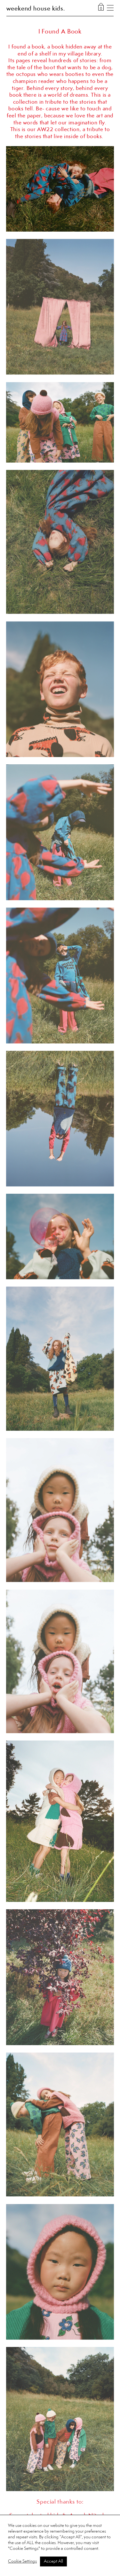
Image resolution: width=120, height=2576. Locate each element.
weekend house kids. (35, 9)
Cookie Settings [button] (22, 2561)
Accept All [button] (53, 2561)
